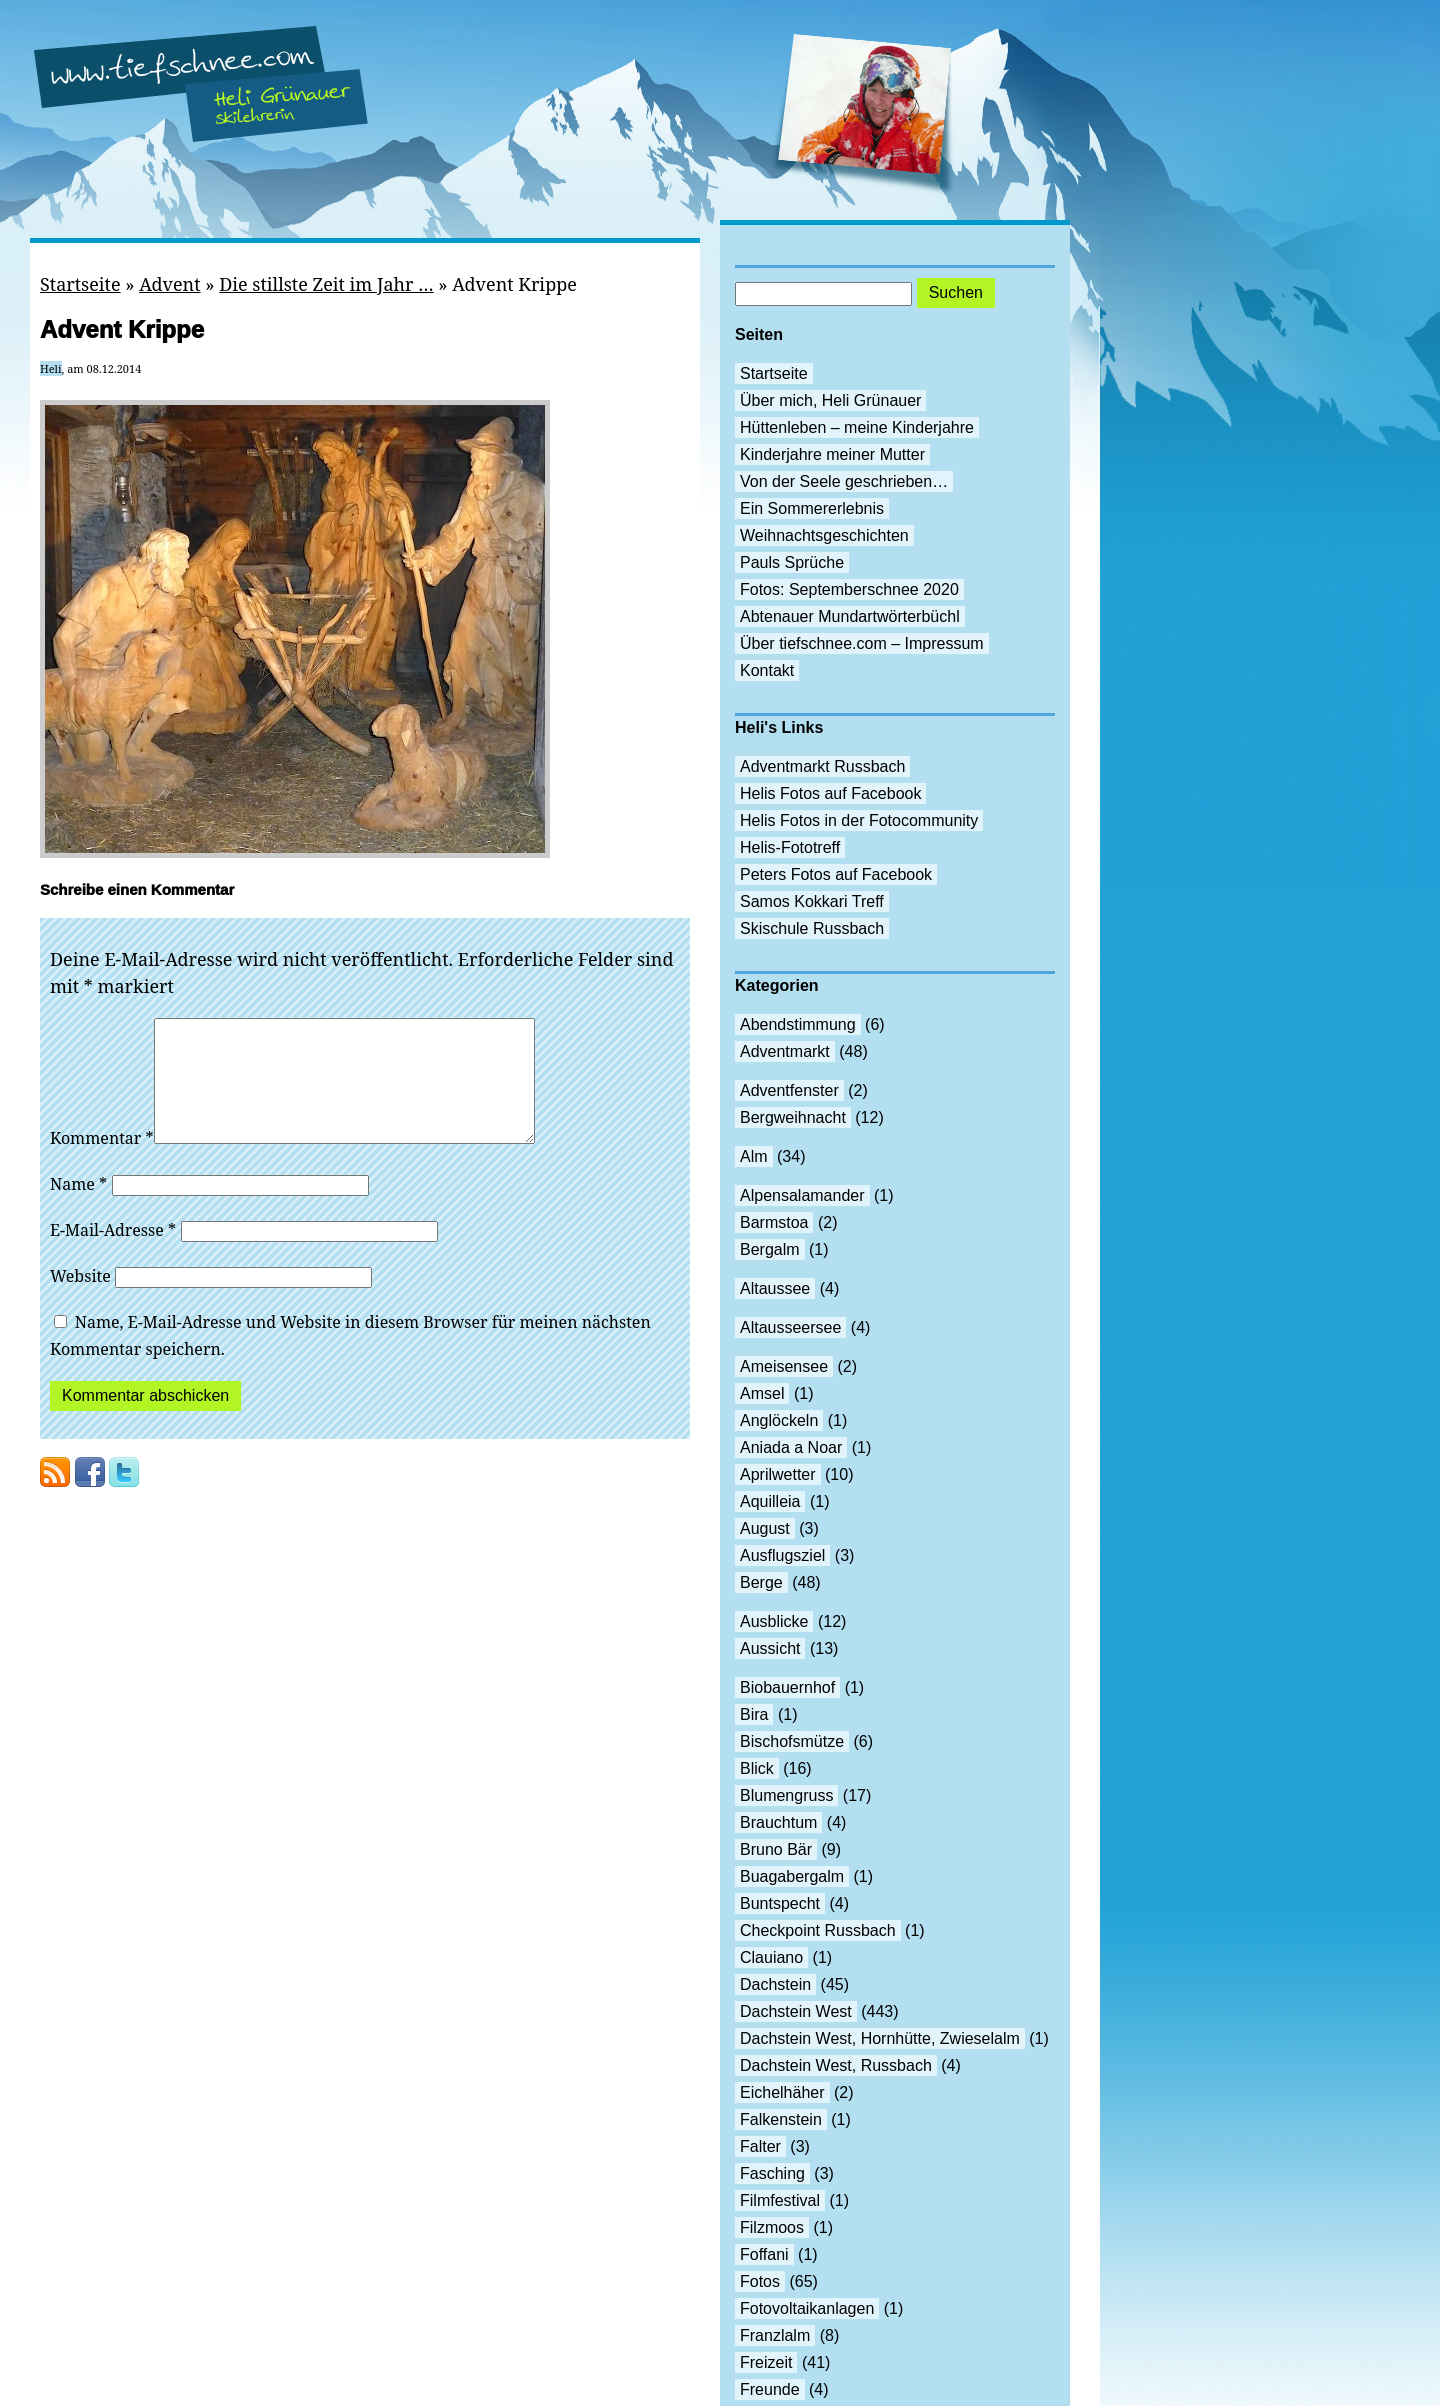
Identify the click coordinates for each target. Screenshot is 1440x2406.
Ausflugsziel (782, 1555)
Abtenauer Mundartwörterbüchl (850, 616)
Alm (754, 1156)
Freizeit (766, 2362)
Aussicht (770, 1648)
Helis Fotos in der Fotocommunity (859, 820)
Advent (169, 284)
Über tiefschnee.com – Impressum (862, 643)
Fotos (760, 2281)
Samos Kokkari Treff (812, 901)
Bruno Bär (776, 1849)
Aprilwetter (778, 1474)
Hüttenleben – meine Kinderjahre (857, 427)
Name (78, 1208)
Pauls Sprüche (792, 562)
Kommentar (102, 1162)
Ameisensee (784, 1366)
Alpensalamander (802, 1195)
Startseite (80, 284)
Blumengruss (786, 1795)
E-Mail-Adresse (113, 1254)
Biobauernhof (787, 1687)
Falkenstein (781, 2119)
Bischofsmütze (792, 1741)
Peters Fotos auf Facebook (836, 874)
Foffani (764, 2254)
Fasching (772, 2173)
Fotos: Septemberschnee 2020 (849, 589)
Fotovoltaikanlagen (807, 2308)
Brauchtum (778, 1822)
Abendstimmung (798, 1024)
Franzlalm (775, 2335)
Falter (760, 2146)
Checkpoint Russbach (818, 1930)
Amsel (762, 1393)
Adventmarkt (785, 1051)
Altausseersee (790, 1327)
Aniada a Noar (791, 1447)
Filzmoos (772, 2227)
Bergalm (770, 1249)
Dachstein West (796, 2011)
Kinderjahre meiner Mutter (832, 454)
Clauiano (771, 1957)
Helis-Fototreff (790, 847)
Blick (757, 1768)
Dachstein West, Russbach (836, 2065)
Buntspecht (780, 1903)
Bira (754, 1714)
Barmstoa (774, 1222)
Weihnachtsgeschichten (824, 535)
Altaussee (775, 1288)
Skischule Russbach (812, 928)
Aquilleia (770, 1501)
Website (80, 1300)
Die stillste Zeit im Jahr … (326, 284)
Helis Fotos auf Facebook (830, 793)
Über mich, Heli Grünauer (830, 400)
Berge (761, 1582)
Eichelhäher (782, 2092)
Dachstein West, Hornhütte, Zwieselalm (880, 2038)
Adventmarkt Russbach (822, 766)
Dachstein (775, 1984)
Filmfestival (780, 2200)
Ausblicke (774, 1621)
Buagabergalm (792, 1876)
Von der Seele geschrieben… (844, 481)
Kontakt (767, 670)
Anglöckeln (779, 1420)
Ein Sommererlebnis (812, 508)
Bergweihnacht (793, 1117)
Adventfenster (789, 1090)
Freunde (770, 2389)
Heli (51, 368)
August (765, 1528)
